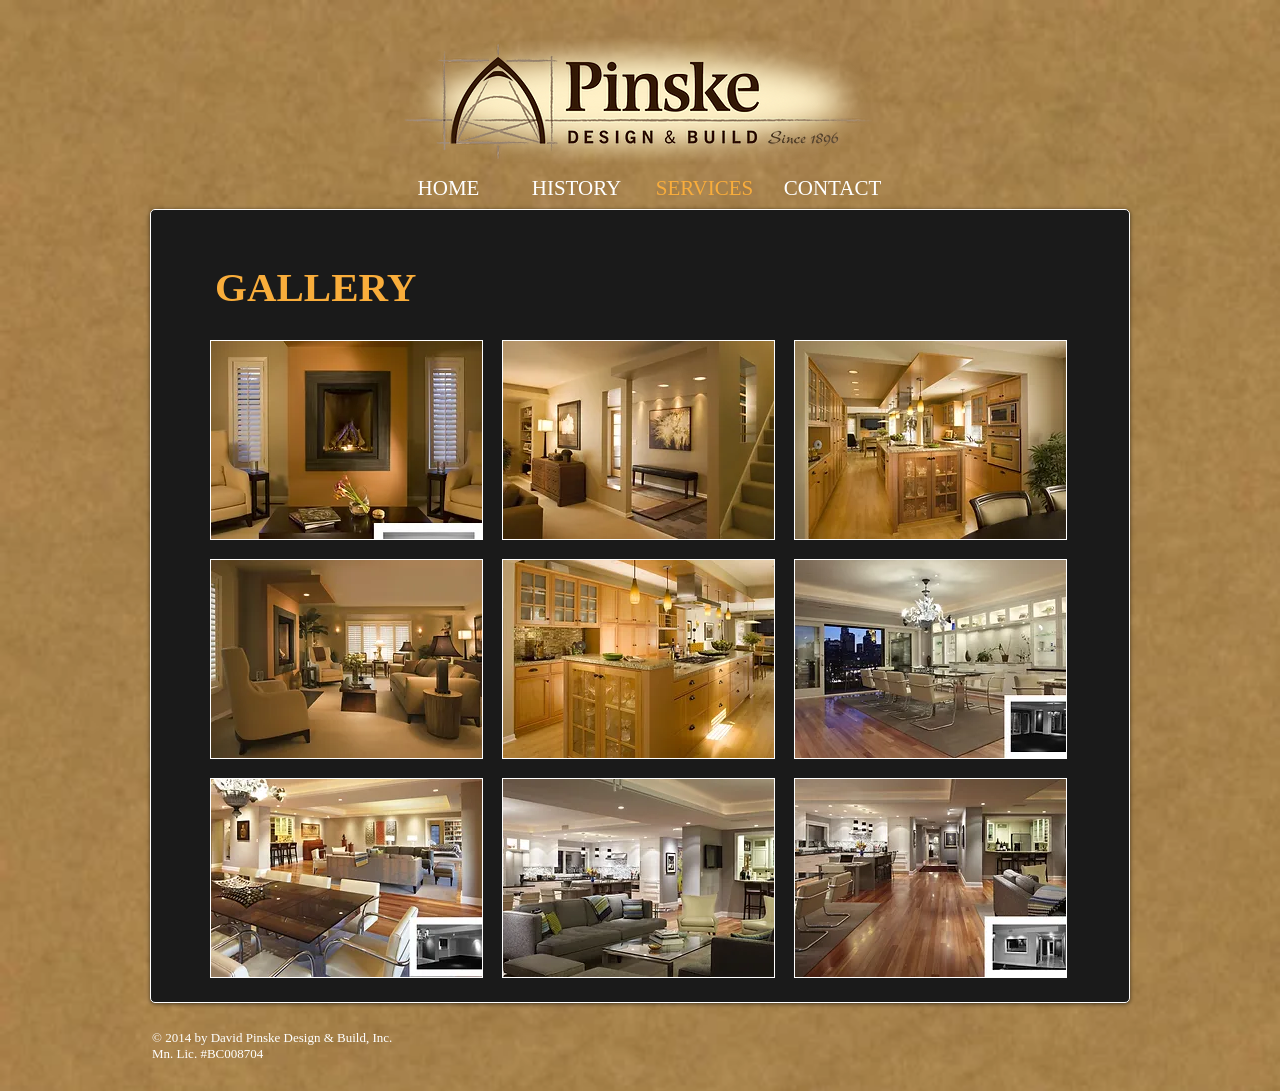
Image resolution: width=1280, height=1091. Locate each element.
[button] (346, 440)
